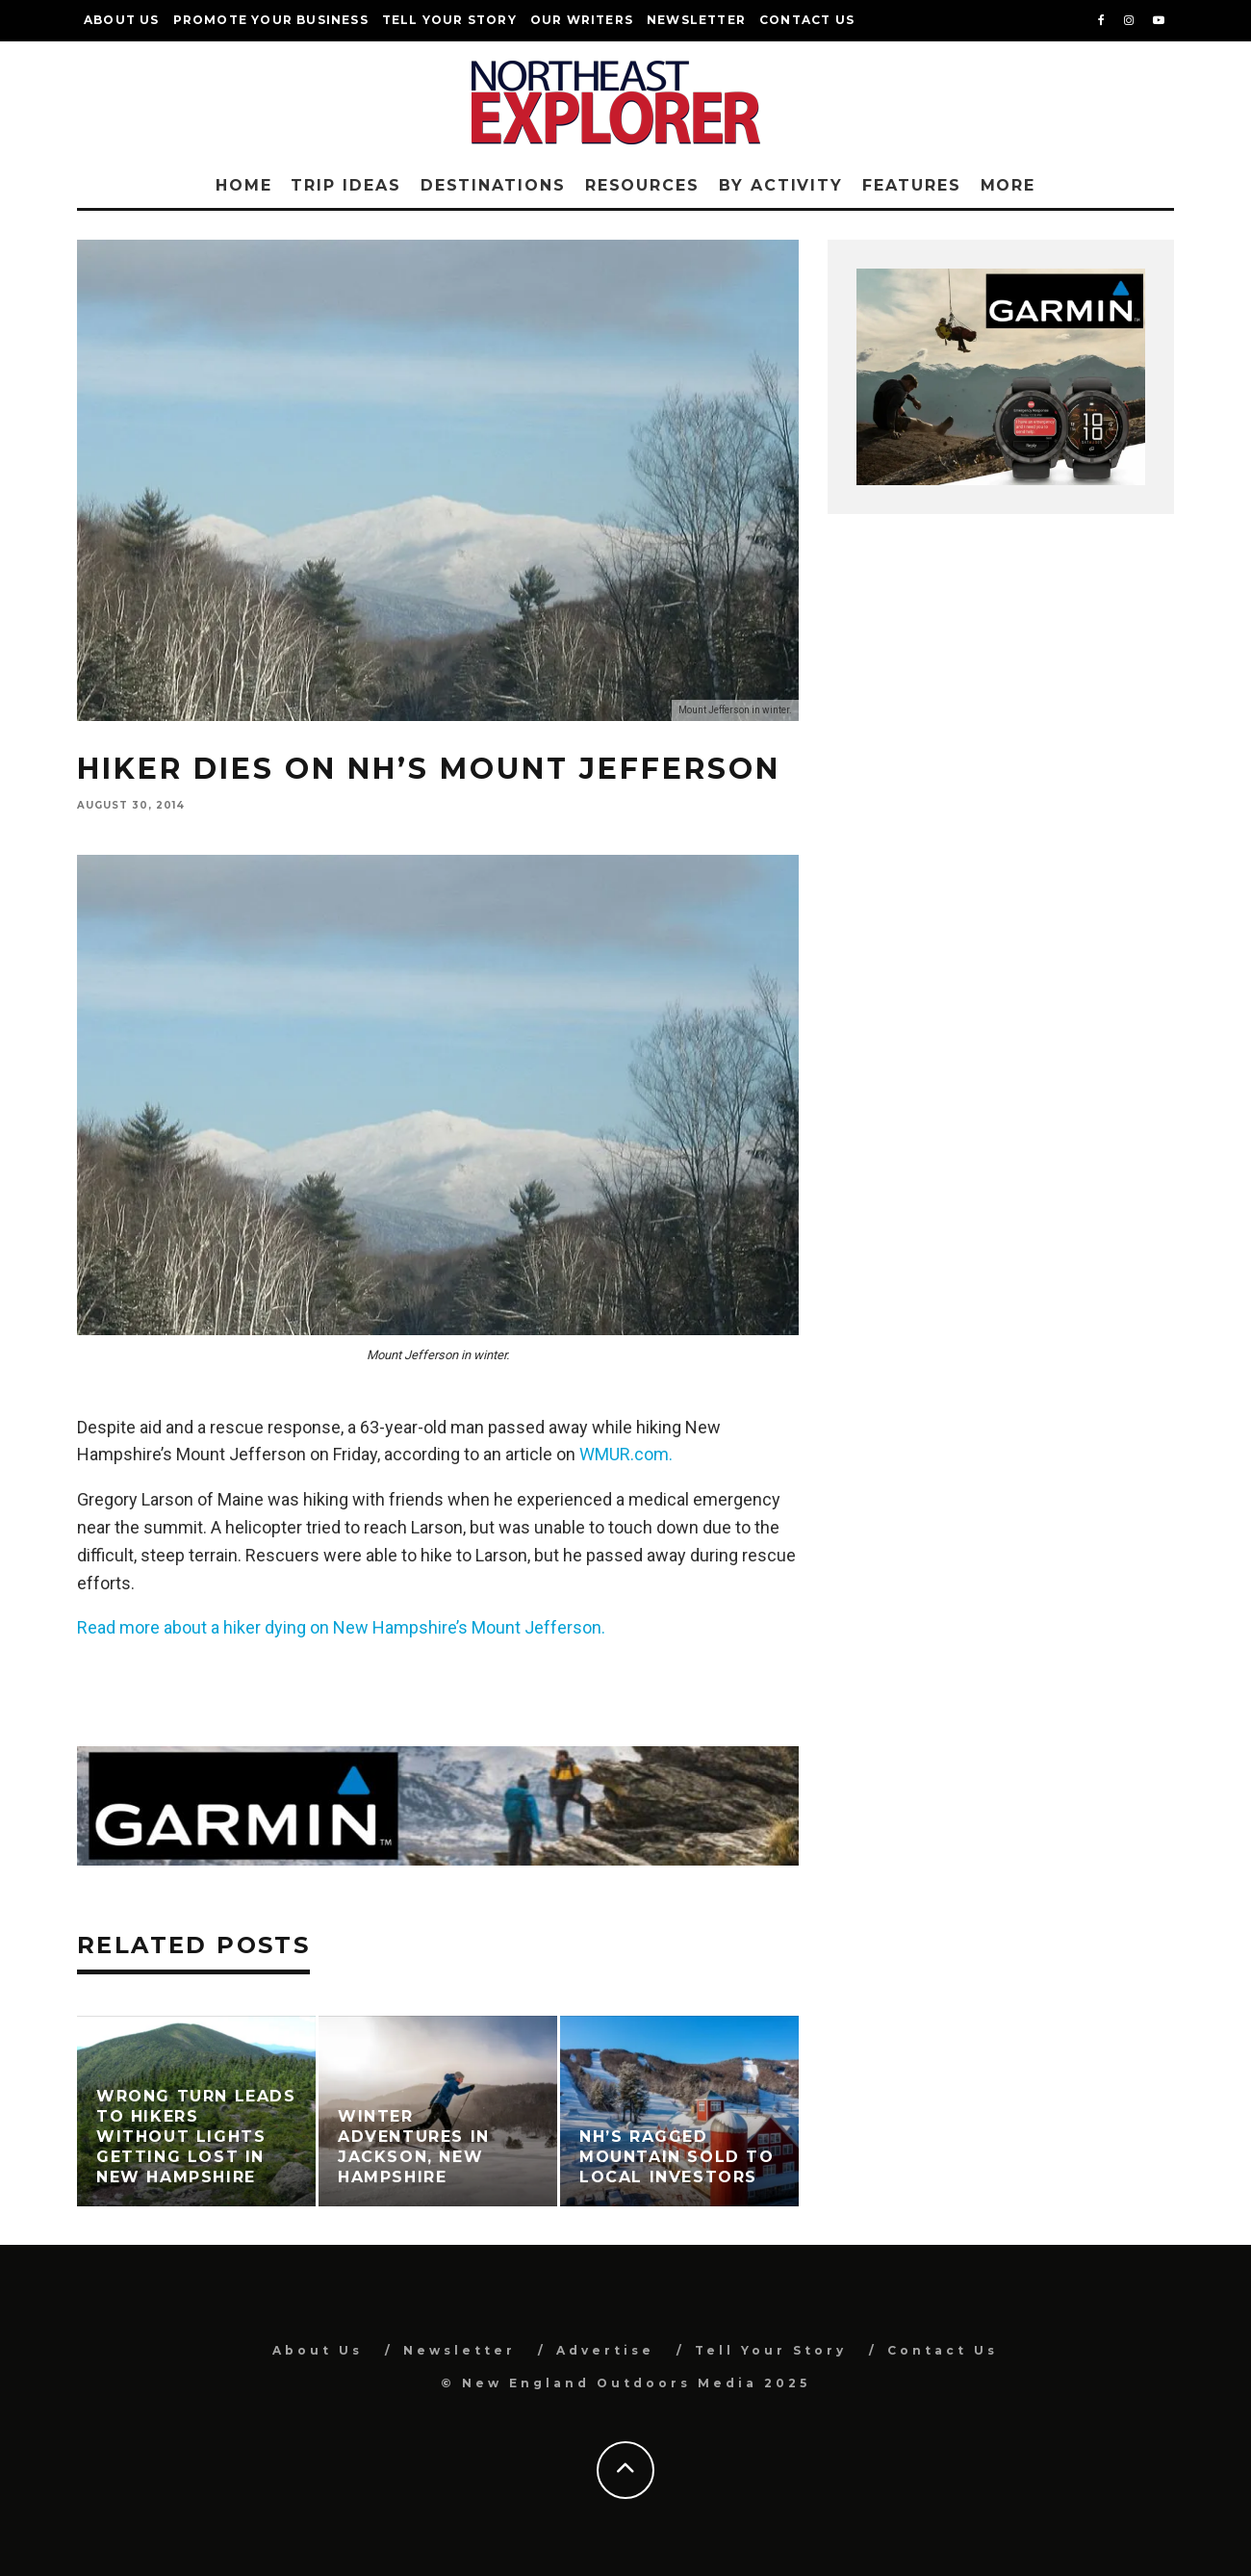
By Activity (781, 185)
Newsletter (696, 20)
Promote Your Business (271, 20)
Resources (642, 185)
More (1008, 185)
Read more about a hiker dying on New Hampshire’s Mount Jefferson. (341, 1627)
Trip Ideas (345, 185)
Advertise (605, 2350)
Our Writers (581, 20)
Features (911, 185)
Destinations (493, 185)
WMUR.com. (626, 1454)
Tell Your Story (449, 20)
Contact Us (807, 20)
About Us (122, 20)
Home (244, 185)
